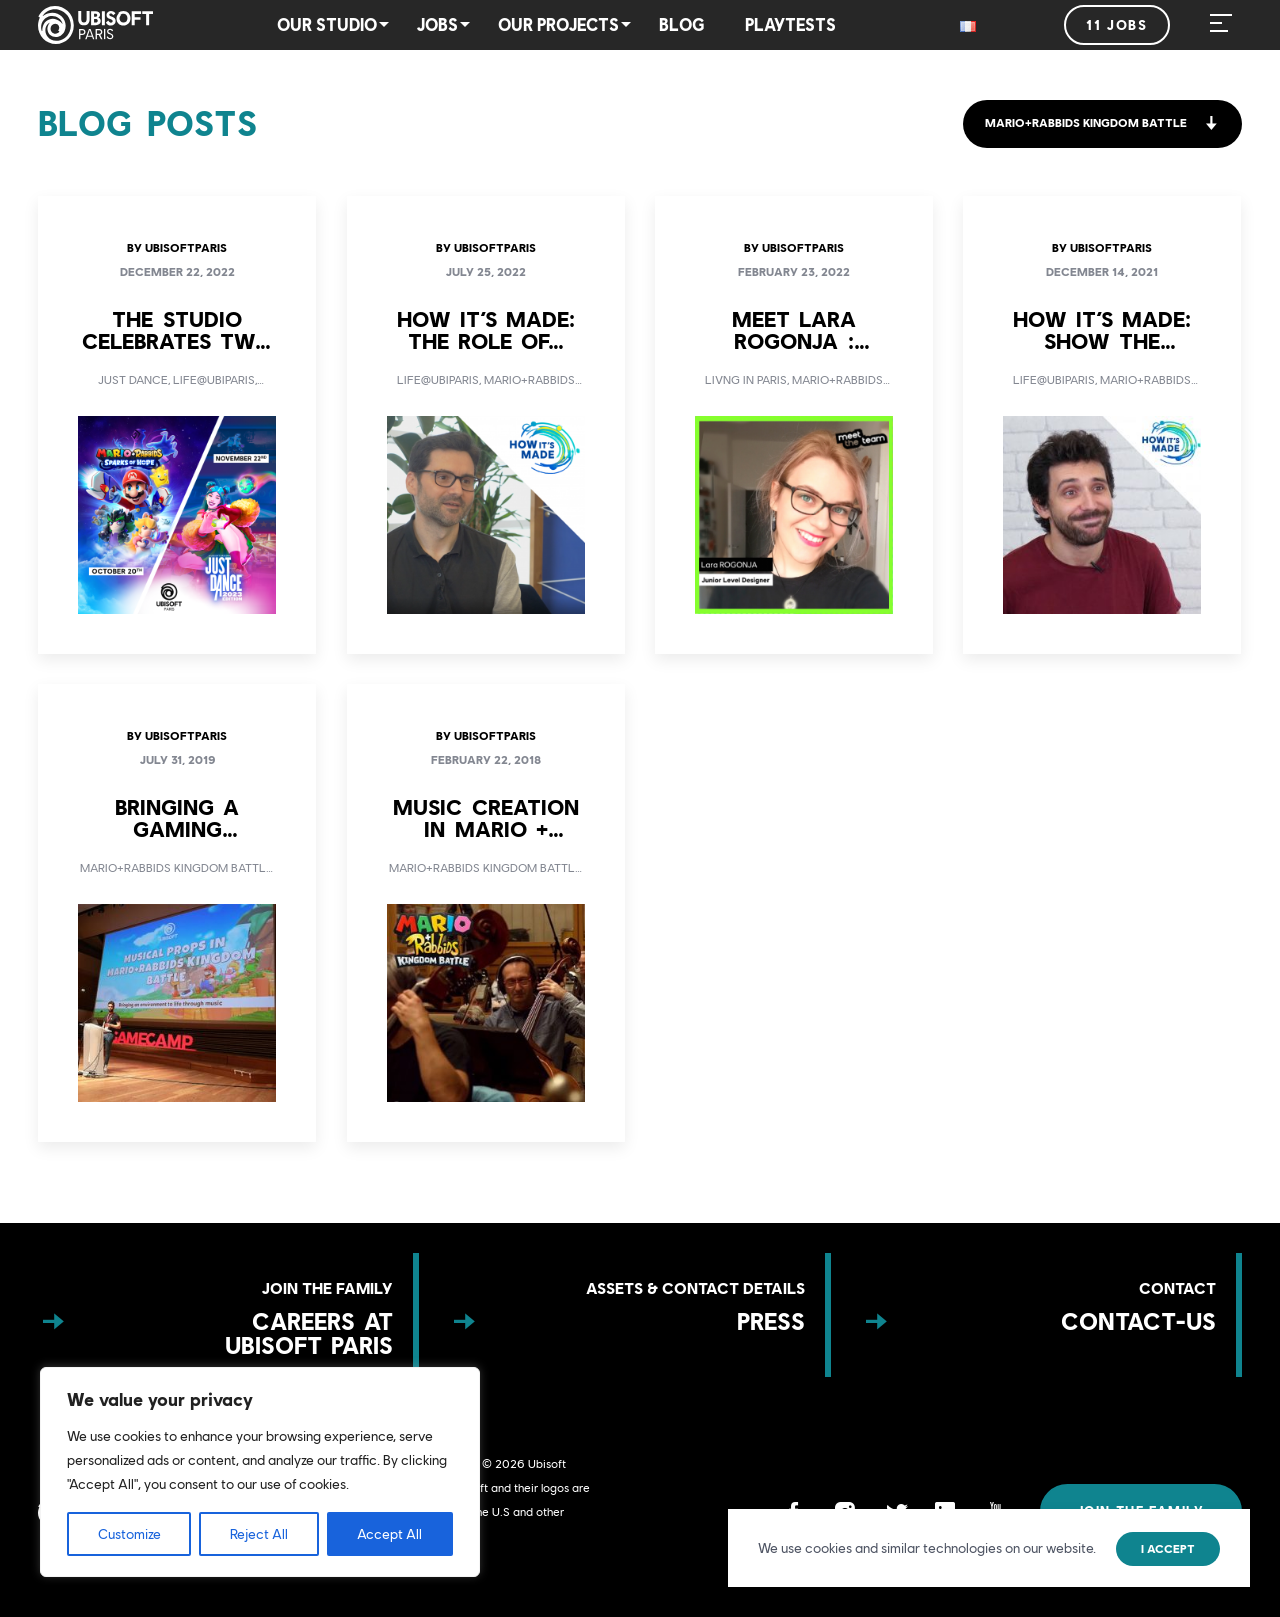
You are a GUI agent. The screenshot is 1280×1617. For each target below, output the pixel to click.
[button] (1102, 124)
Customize (129, 1534)
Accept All (389, 1534)
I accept (1168, 1549)
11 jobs (1116, 25)
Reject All (259, 1534)
